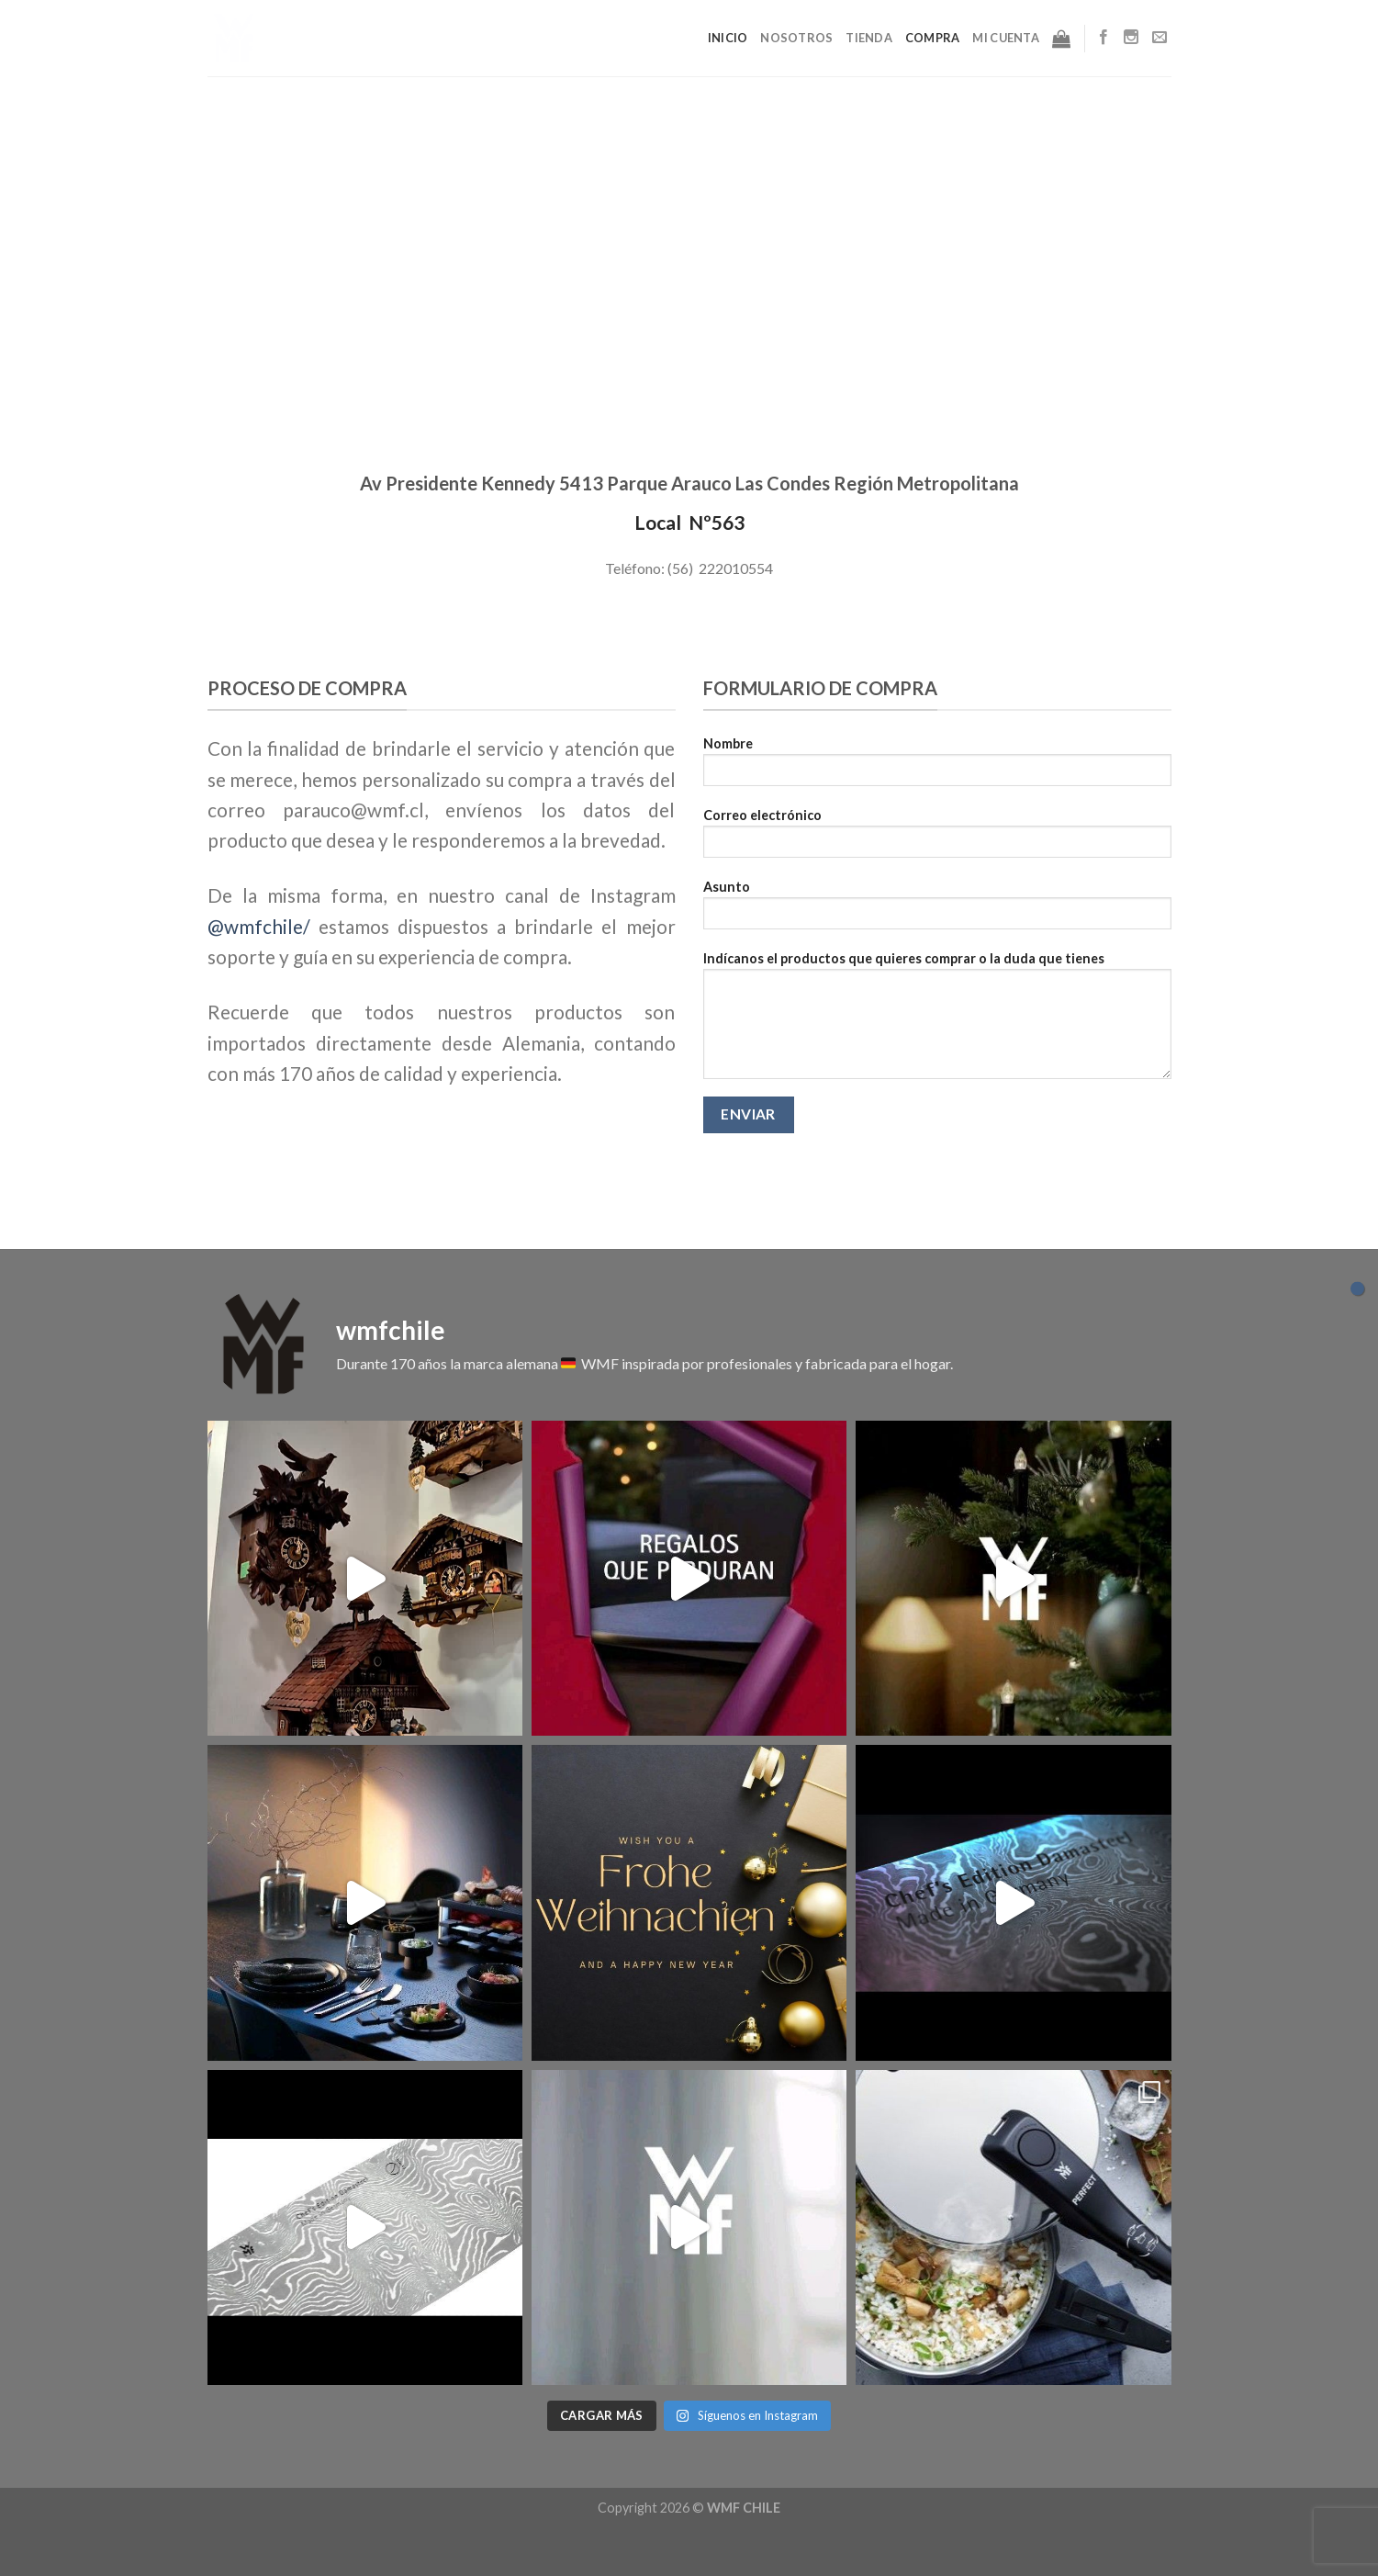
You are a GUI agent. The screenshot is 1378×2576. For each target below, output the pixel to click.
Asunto (937, 910)
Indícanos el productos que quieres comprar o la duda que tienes (937, 1021)
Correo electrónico (937, 839)
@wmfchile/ (258, 926)
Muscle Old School (7, 2541)
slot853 (3, 2573)
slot (2, 2541)
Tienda (869, 37)
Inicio (728, 37)
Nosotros (796, 37)
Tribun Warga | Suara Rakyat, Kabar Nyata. (15, 2541)
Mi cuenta (1005, 37)
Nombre (937, 767)
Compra (932, 37)
